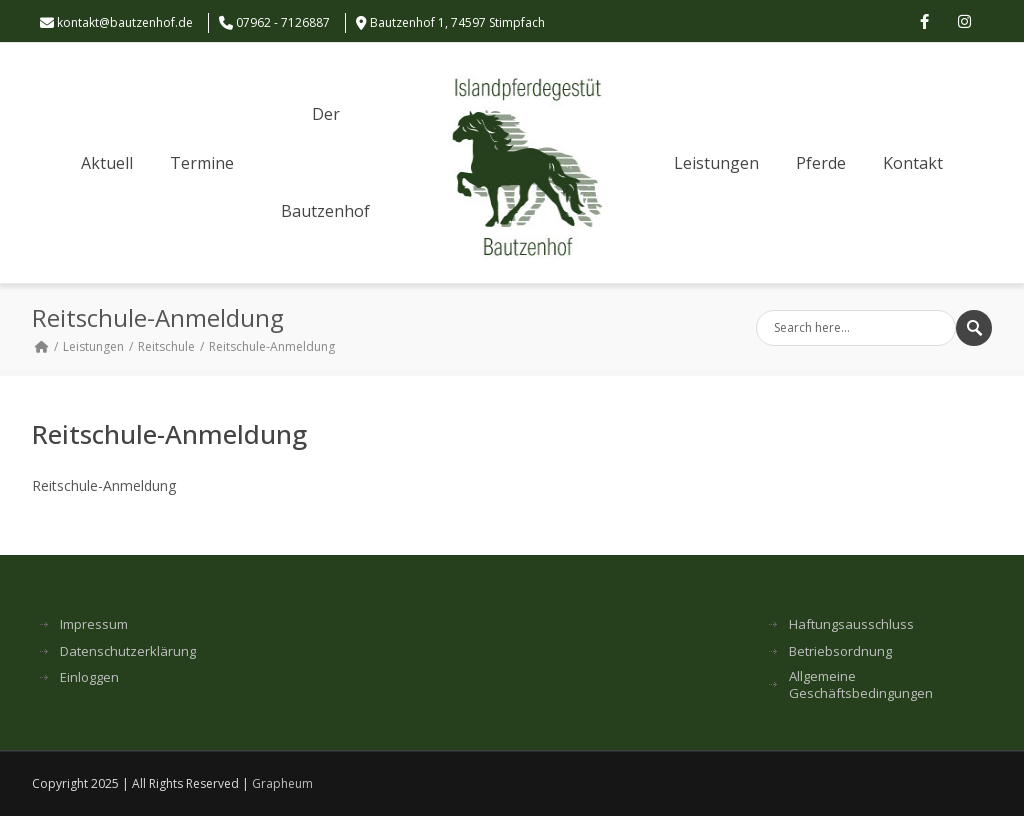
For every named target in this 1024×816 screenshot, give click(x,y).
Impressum (94, 624)
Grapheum (282, 783)
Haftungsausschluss (851, 624)
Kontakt (913, 163)
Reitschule (166, 346)
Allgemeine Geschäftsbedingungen (861, 685)
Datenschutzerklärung (128, 651)
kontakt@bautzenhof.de (125, 22)
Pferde (821, 163)
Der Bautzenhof (325, 162)
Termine (202, 163)
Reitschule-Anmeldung (104, 485)
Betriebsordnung (840, 651)
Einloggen (89, 677)
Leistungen (716, 163)
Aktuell (107, 163)
